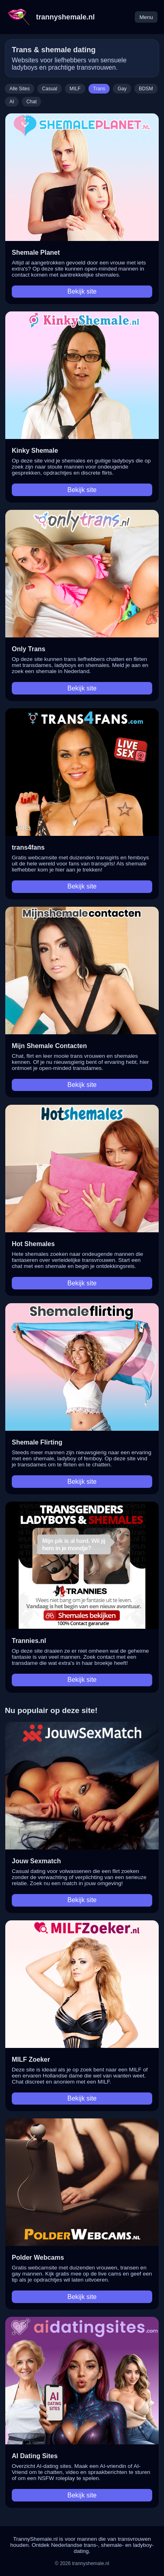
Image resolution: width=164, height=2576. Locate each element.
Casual (49, 89)
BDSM (146, 89)
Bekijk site (82, 291)
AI (11, 101)
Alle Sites (19, 89)
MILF (74, 89)
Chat (31, 101)
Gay (122, 89)
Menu (146, 17)
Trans (99, 89)
